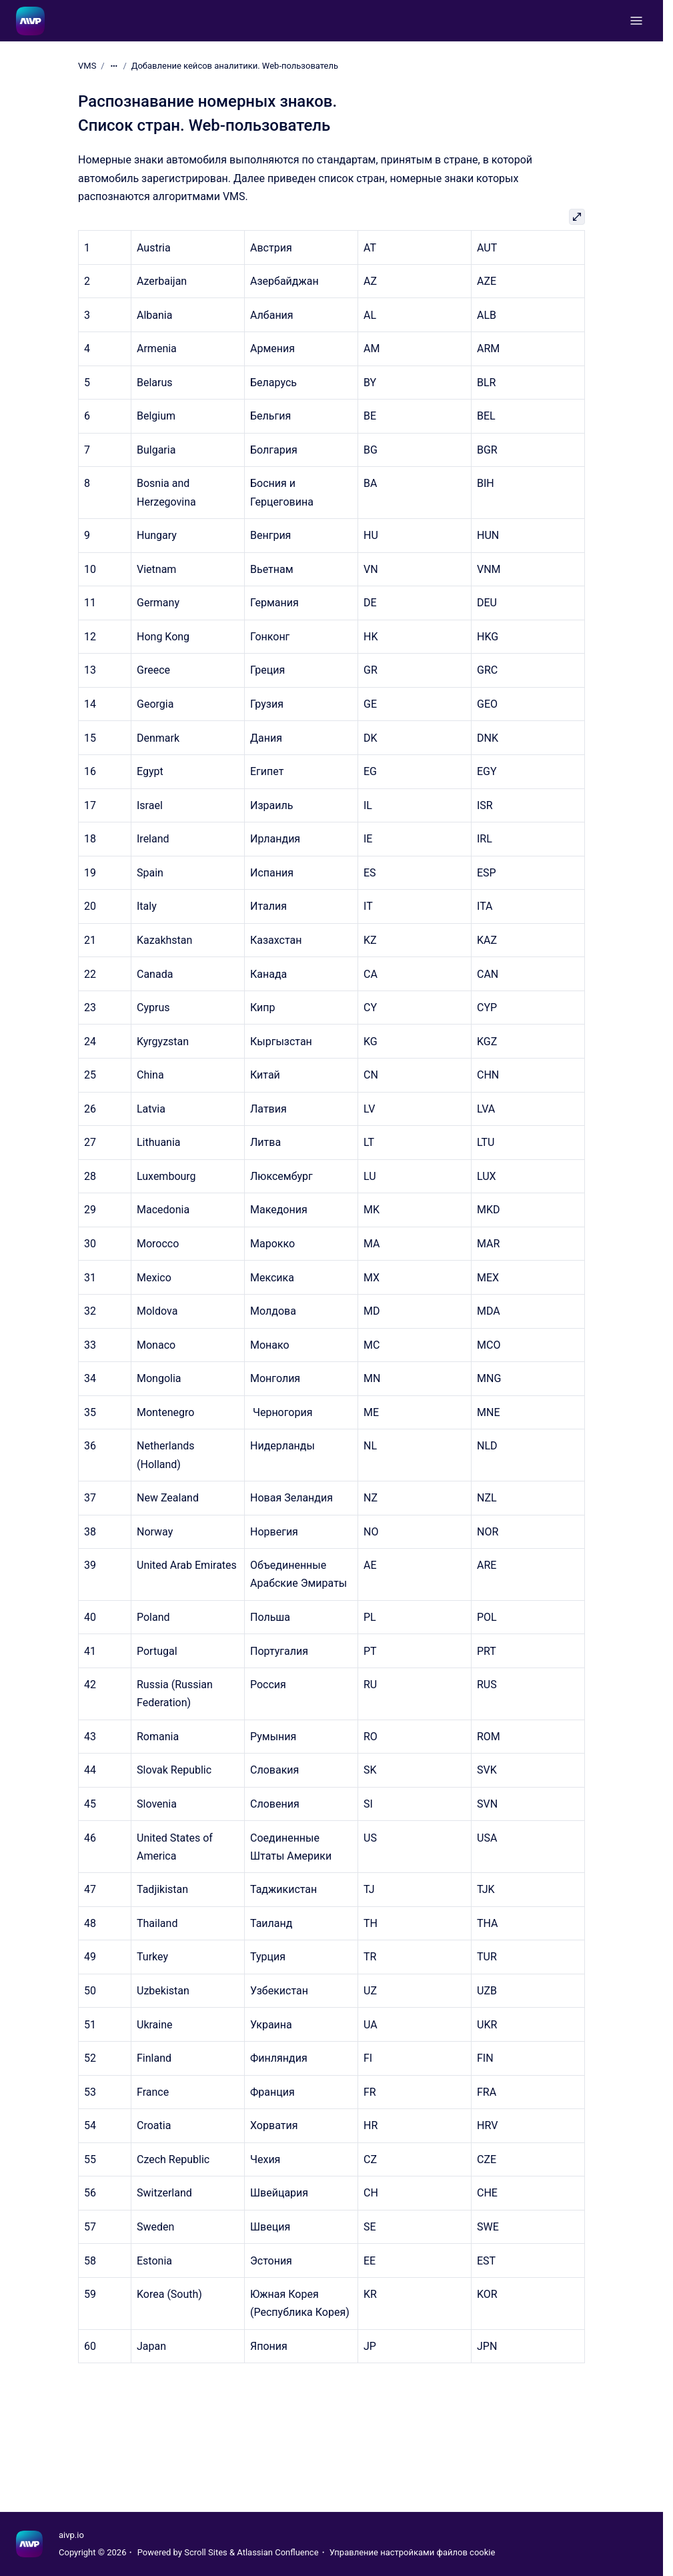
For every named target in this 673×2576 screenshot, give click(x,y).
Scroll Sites (205, 2552)
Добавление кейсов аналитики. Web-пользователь (234, 66)
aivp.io (71, 2535)
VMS (87, 66)
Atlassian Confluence (277, 2552)
